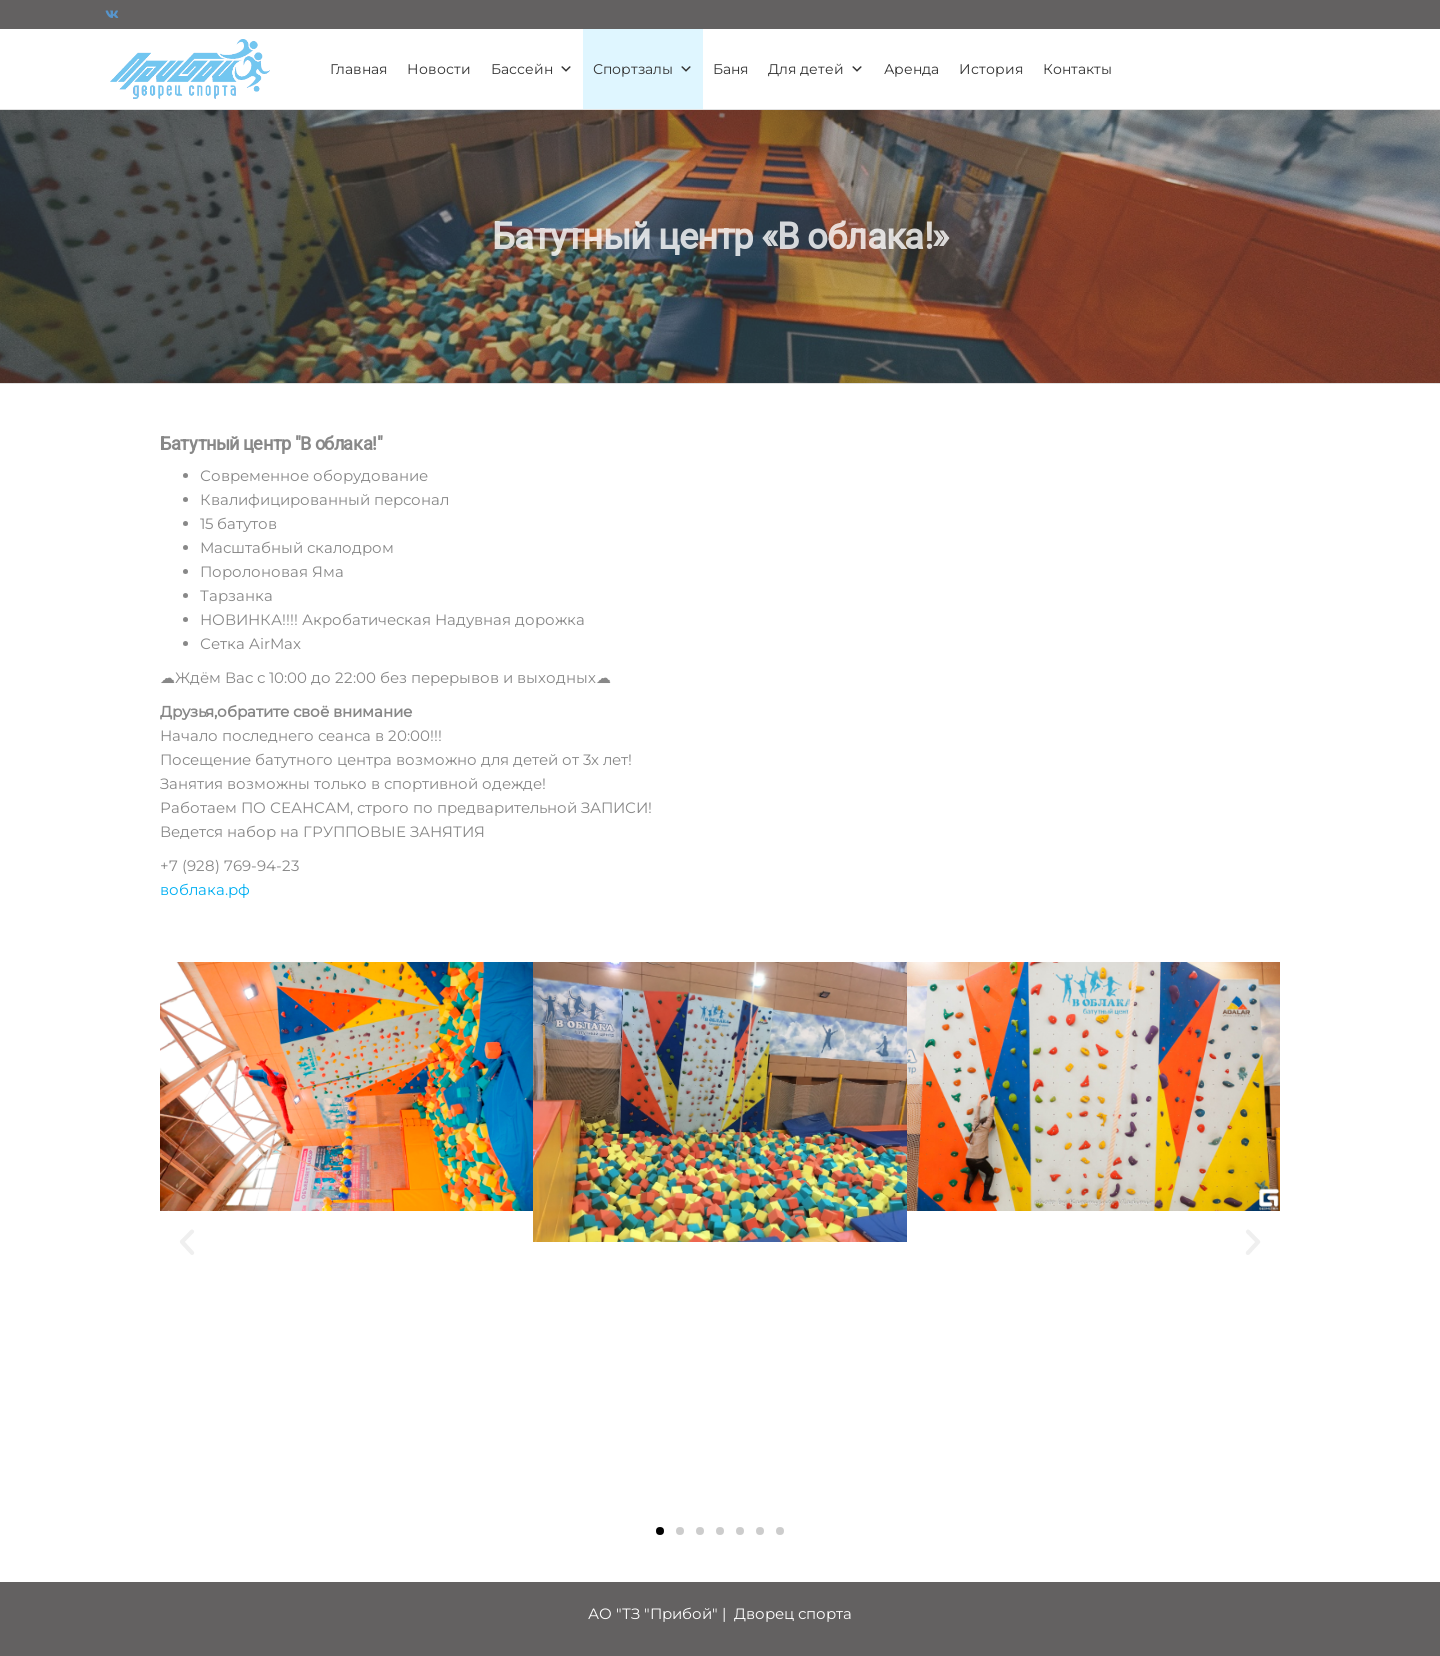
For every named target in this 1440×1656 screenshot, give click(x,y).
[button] (187, 1242)
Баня (730, 69)
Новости (439, 69)
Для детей (816, 69)
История (991, 69)
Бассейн (532, 69)
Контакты (1077, 69)
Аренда (911, 69)
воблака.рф (205, 889)
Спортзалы (643, 69)
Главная (358, 69)
